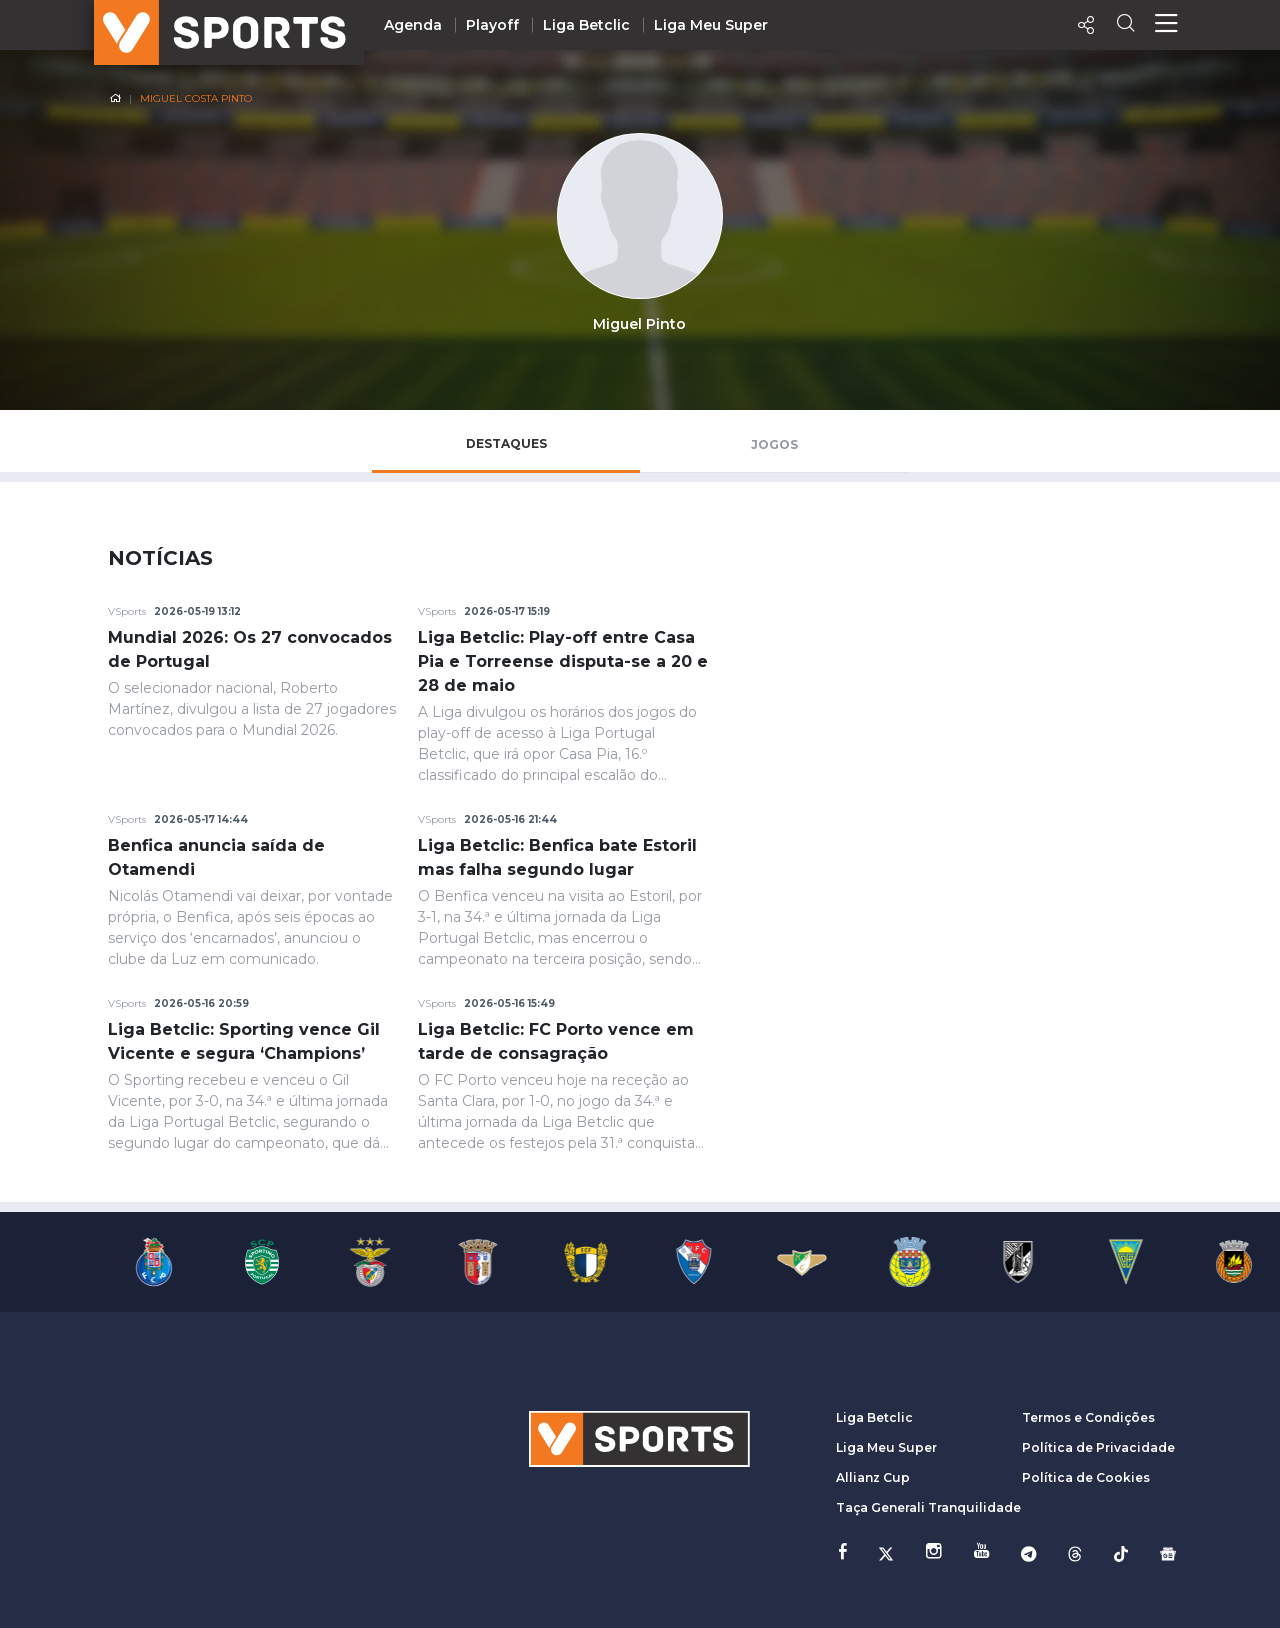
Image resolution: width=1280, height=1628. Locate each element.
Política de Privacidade (1098, 1447)
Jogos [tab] (774, 444)
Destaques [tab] (506, 443)
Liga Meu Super (711, 25)
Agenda (413, 25)
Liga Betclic (586, 25)
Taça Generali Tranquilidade (928, 1507)
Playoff (492, 25)
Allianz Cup (873, 1477)
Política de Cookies (1086, 1477)
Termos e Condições (1088, 1417)
